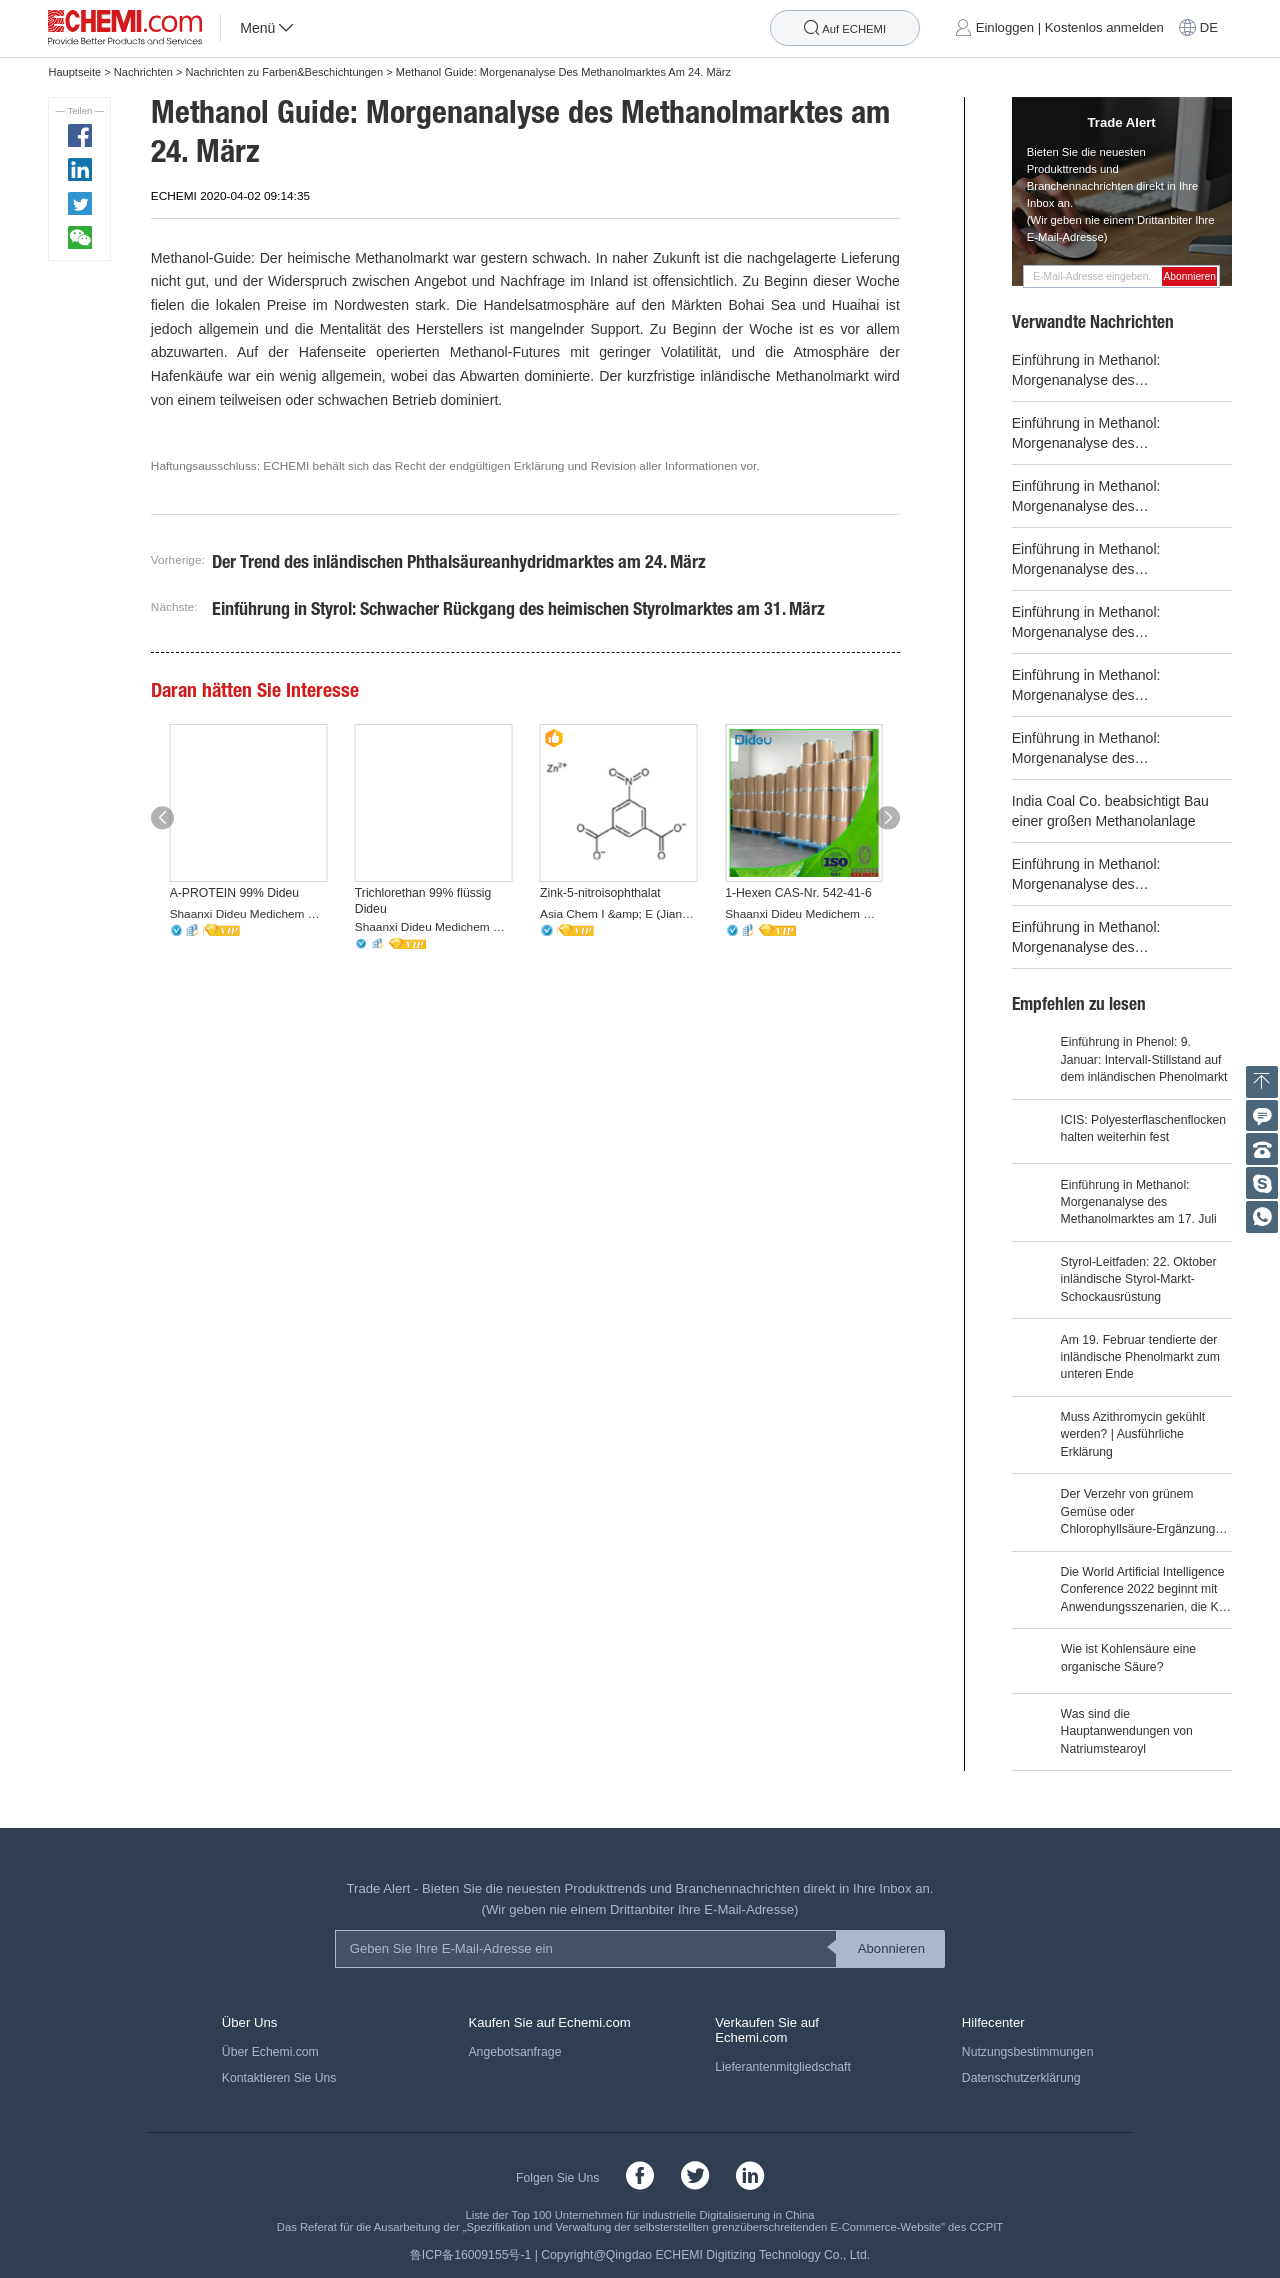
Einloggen (1005, 28)
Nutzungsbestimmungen (1028, 2052)
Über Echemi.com (270, 2052)
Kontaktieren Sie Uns (279, 2078)
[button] (162, 817)
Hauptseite (74, 72)
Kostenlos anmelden (1104, 28)
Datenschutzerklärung (1021, 2078)
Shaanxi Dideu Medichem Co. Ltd (249, 914)
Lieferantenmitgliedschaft (783, 2067)
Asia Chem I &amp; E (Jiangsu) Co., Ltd (619, 914)
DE (1209, 28)
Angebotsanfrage (514, 2052)
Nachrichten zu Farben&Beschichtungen (284, 72)
